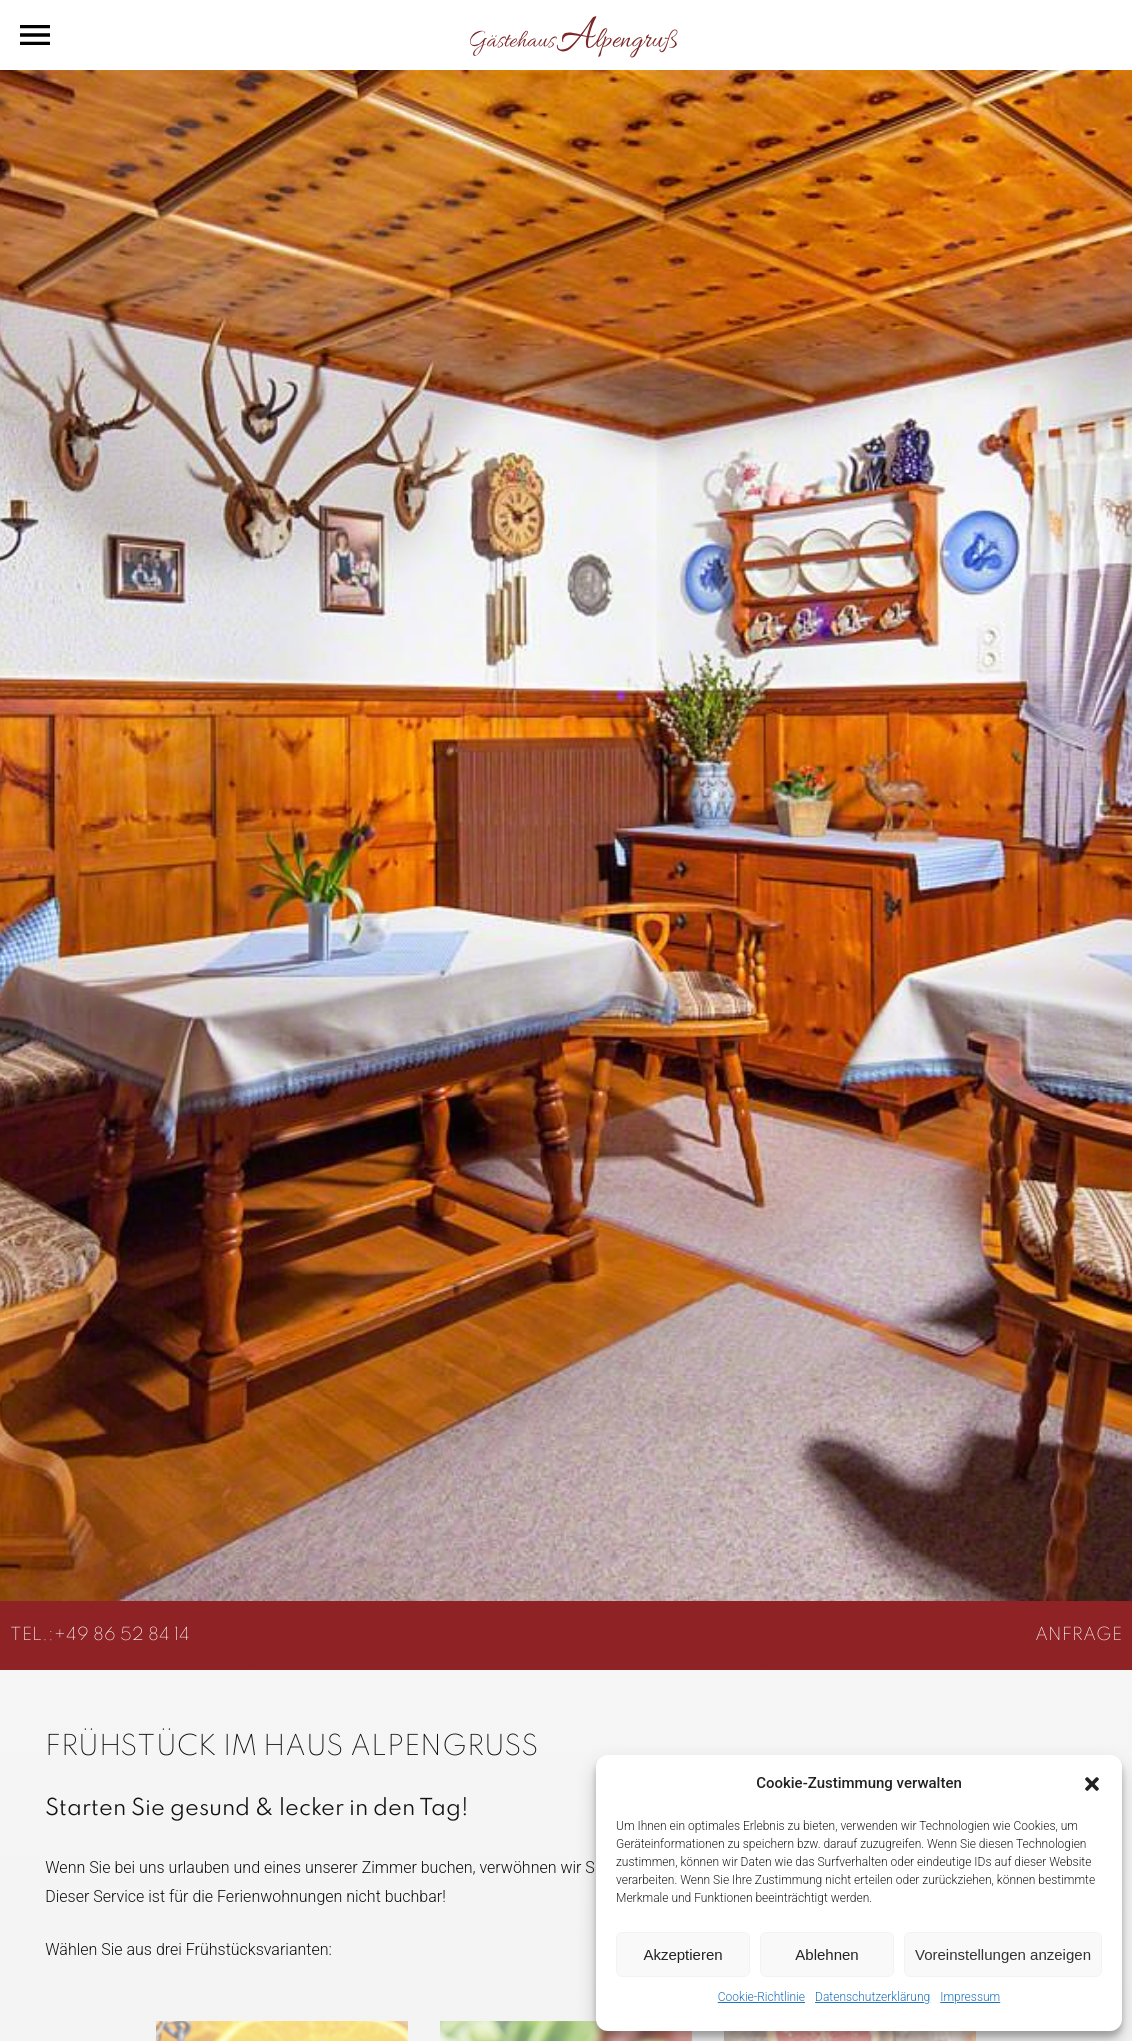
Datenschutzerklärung (872, 1997)
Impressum (970, 1997)
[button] (1092, 1784)
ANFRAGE (1078, 1635)
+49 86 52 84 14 (122, 1635)
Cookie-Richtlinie (761, 1997)
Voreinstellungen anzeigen (1003, 1954)
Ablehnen (826, 1954)
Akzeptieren (682, 1954)
